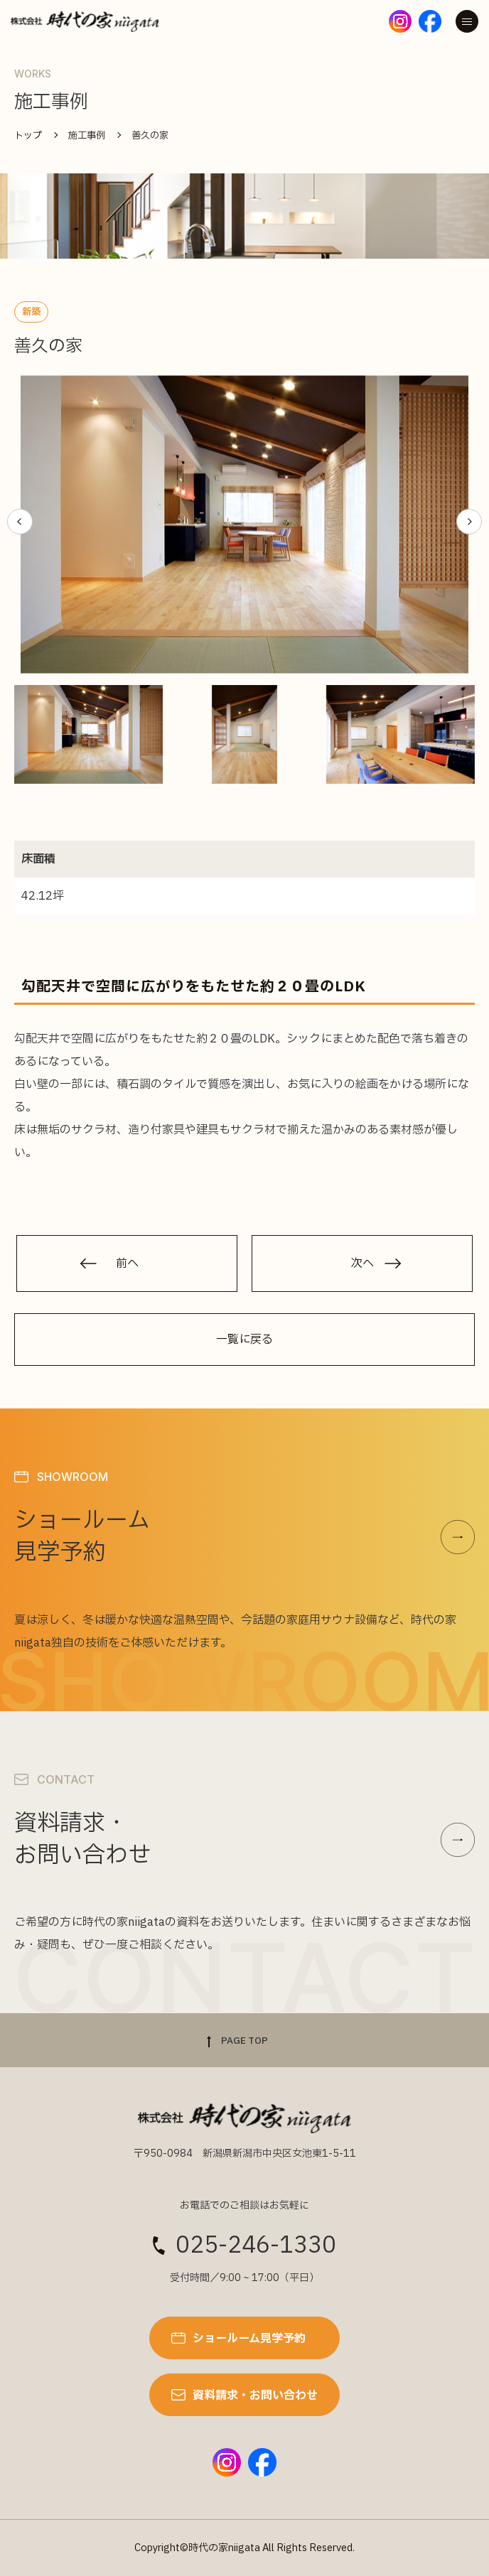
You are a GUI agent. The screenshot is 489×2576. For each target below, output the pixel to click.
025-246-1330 (256, 2246)
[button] (20, 521)
